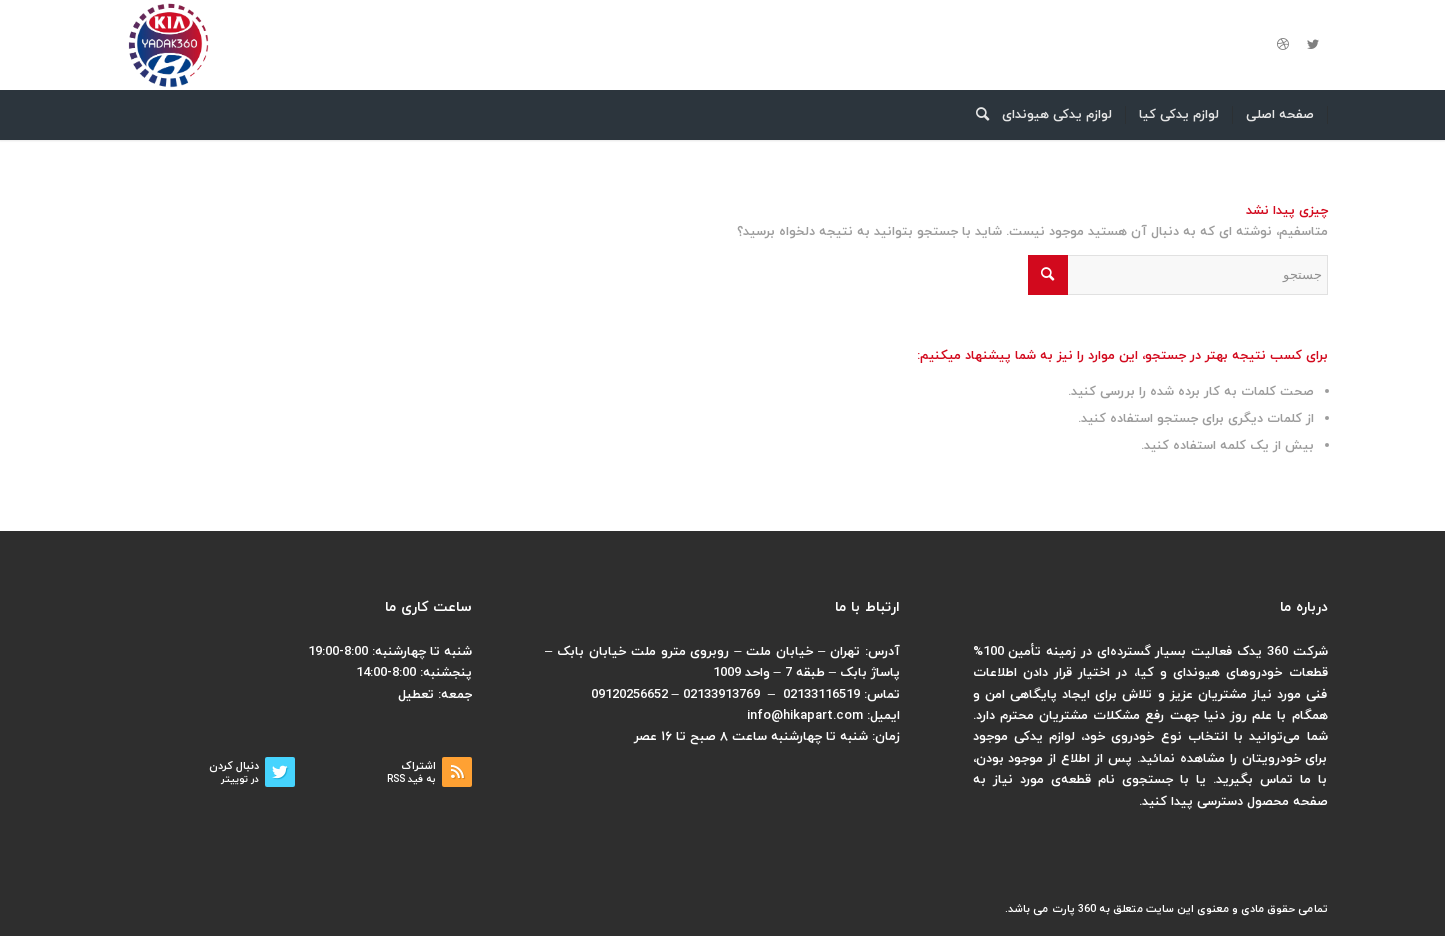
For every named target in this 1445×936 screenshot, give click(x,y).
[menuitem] (1280, 115)
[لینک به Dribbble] (1283, 45)
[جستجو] (976, 115)
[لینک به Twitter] (1313, 45)
